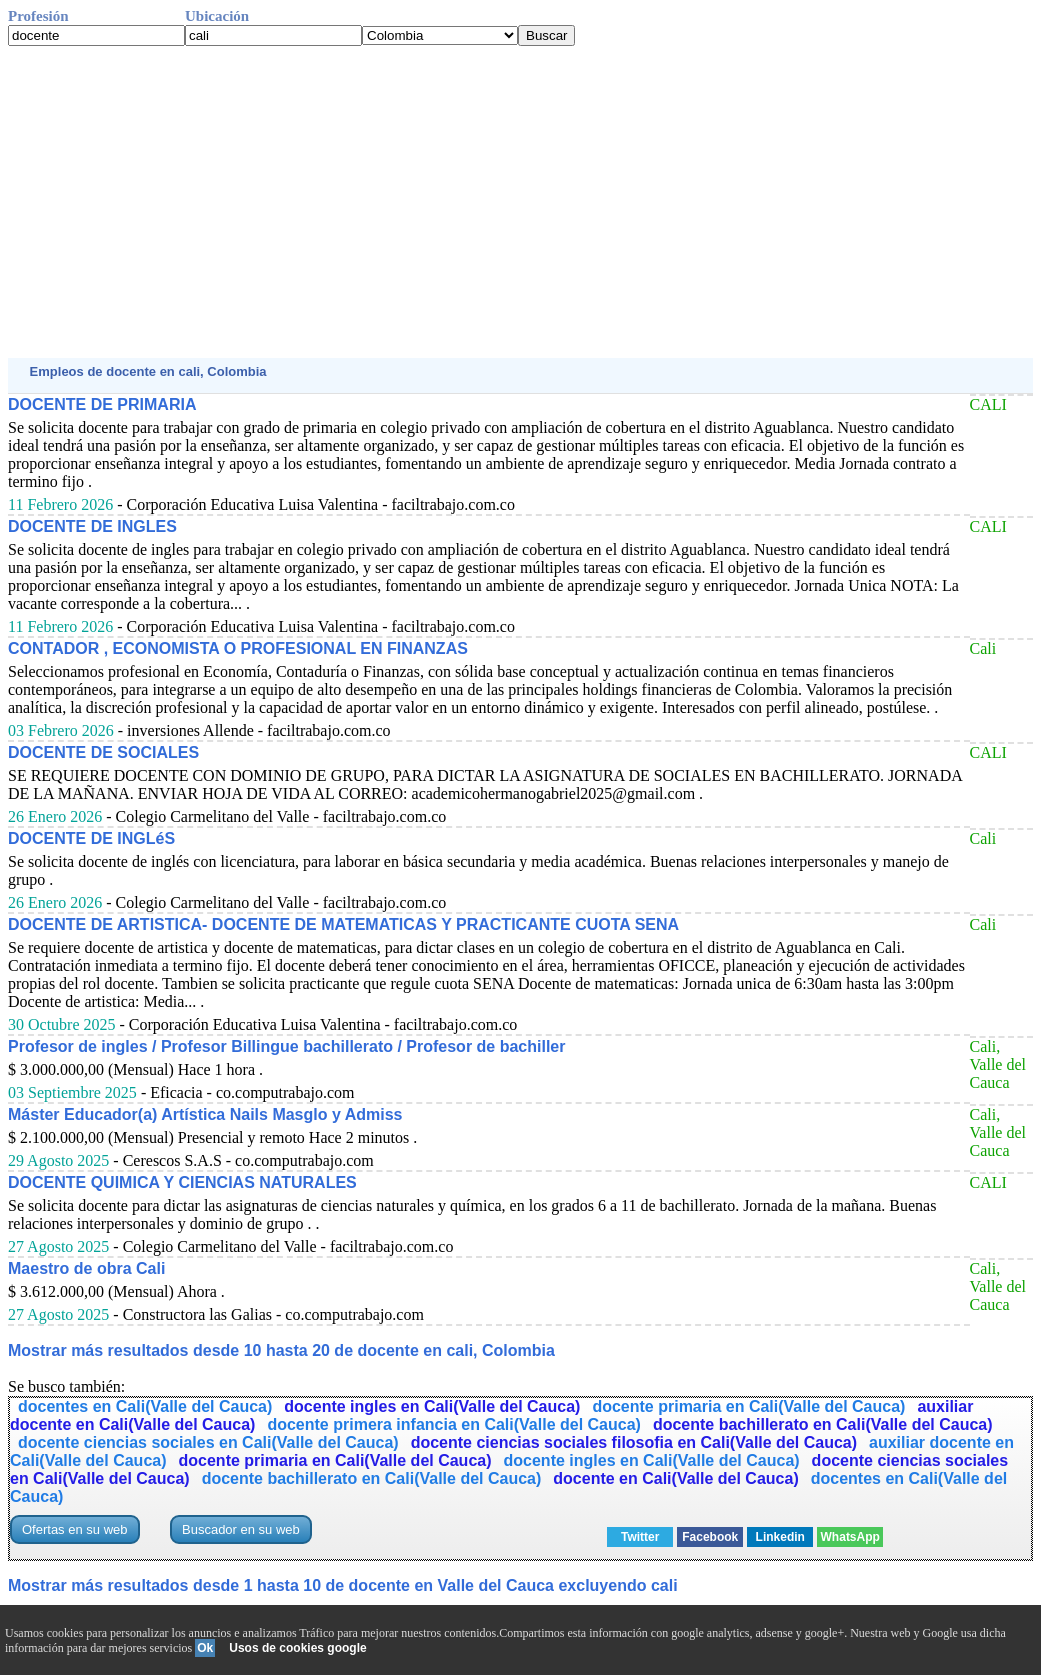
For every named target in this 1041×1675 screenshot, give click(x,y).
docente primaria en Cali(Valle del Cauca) (748, 1406)
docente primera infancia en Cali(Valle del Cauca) (453, 1424)
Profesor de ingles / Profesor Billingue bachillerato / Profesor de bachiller (286, 1046)
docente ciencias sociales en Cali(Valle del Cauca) (208, 1442)
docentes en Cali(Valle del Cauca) (145, 1406)
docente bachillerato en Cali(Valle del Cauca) (823, 1424)
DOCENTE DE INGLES (92, 526)
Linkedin (780, 1537)
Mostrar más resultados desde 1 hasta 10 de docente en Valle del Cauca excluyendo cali (343, 1585)
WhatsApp (850, 1537)
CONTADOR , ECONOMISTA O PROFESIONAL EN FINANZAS (238, 648)
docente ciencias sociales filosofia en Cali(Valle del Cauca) (634, 1442)
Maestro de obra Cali (86, 1268)
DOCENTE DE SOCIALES (103, 752)
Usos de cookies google (297, 1648)
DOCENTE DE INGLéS (91, 838)
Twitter (640, 1537)
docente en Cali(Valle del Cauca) (675, 1478)
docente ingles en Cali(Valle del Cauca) (432, 1406)
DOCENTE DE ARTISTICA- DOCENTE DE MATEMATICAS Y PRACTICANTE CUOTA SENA (343, 924)
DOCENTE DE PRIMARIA (102, 404)
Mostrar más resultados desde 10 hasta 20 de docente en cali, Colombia (281, 1350)
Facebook (710, 1537)
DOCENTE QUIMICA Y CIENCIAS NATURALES (182, 1182)
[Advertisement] (520, 202)
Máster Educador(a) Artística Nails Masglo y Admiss (205, 1114)
